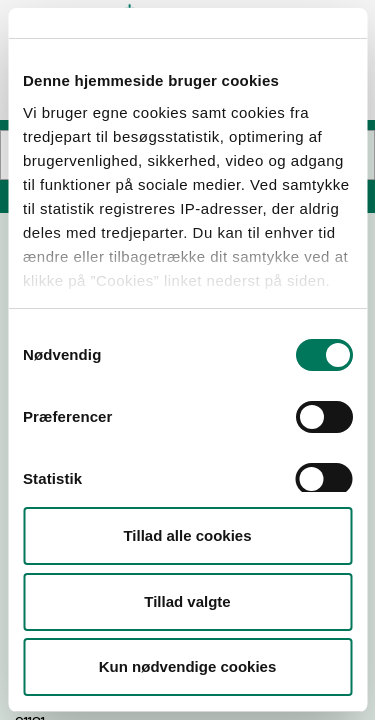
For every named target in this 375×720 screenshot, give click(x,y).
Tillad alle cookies (187, 535)
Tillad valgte (187, 601)
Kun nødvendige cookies (188, 666)
